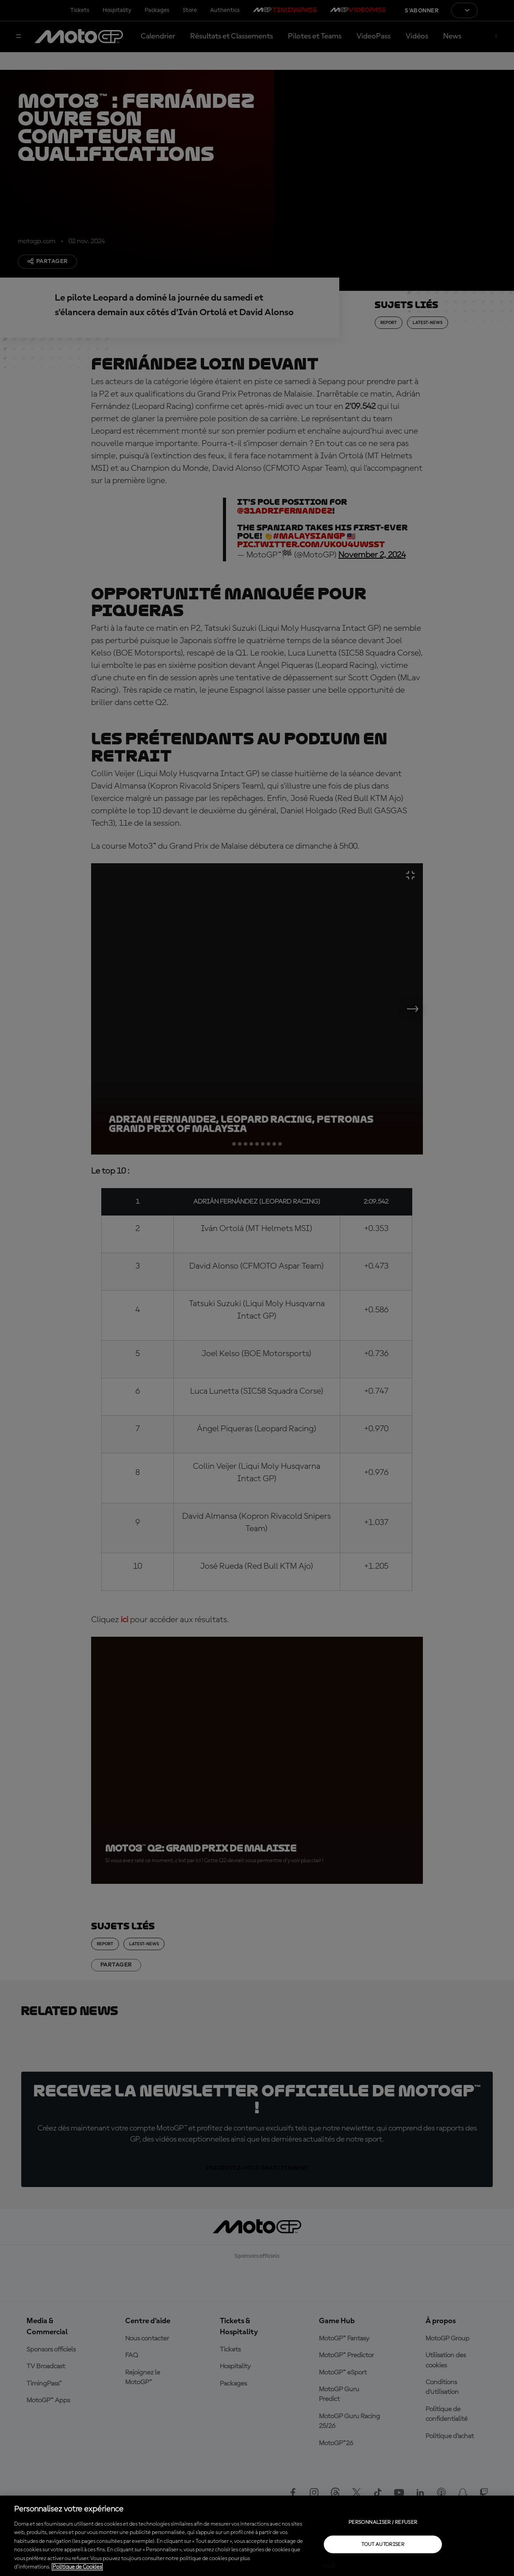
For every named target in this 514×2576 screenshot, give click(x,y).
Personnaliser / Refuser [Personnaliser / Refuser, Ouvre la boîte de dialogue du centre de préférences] (383, 2522)
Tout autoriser (382, 2544)
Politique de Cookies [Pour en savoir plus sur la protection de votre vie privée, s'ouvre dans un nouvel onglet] (77, 2567)
